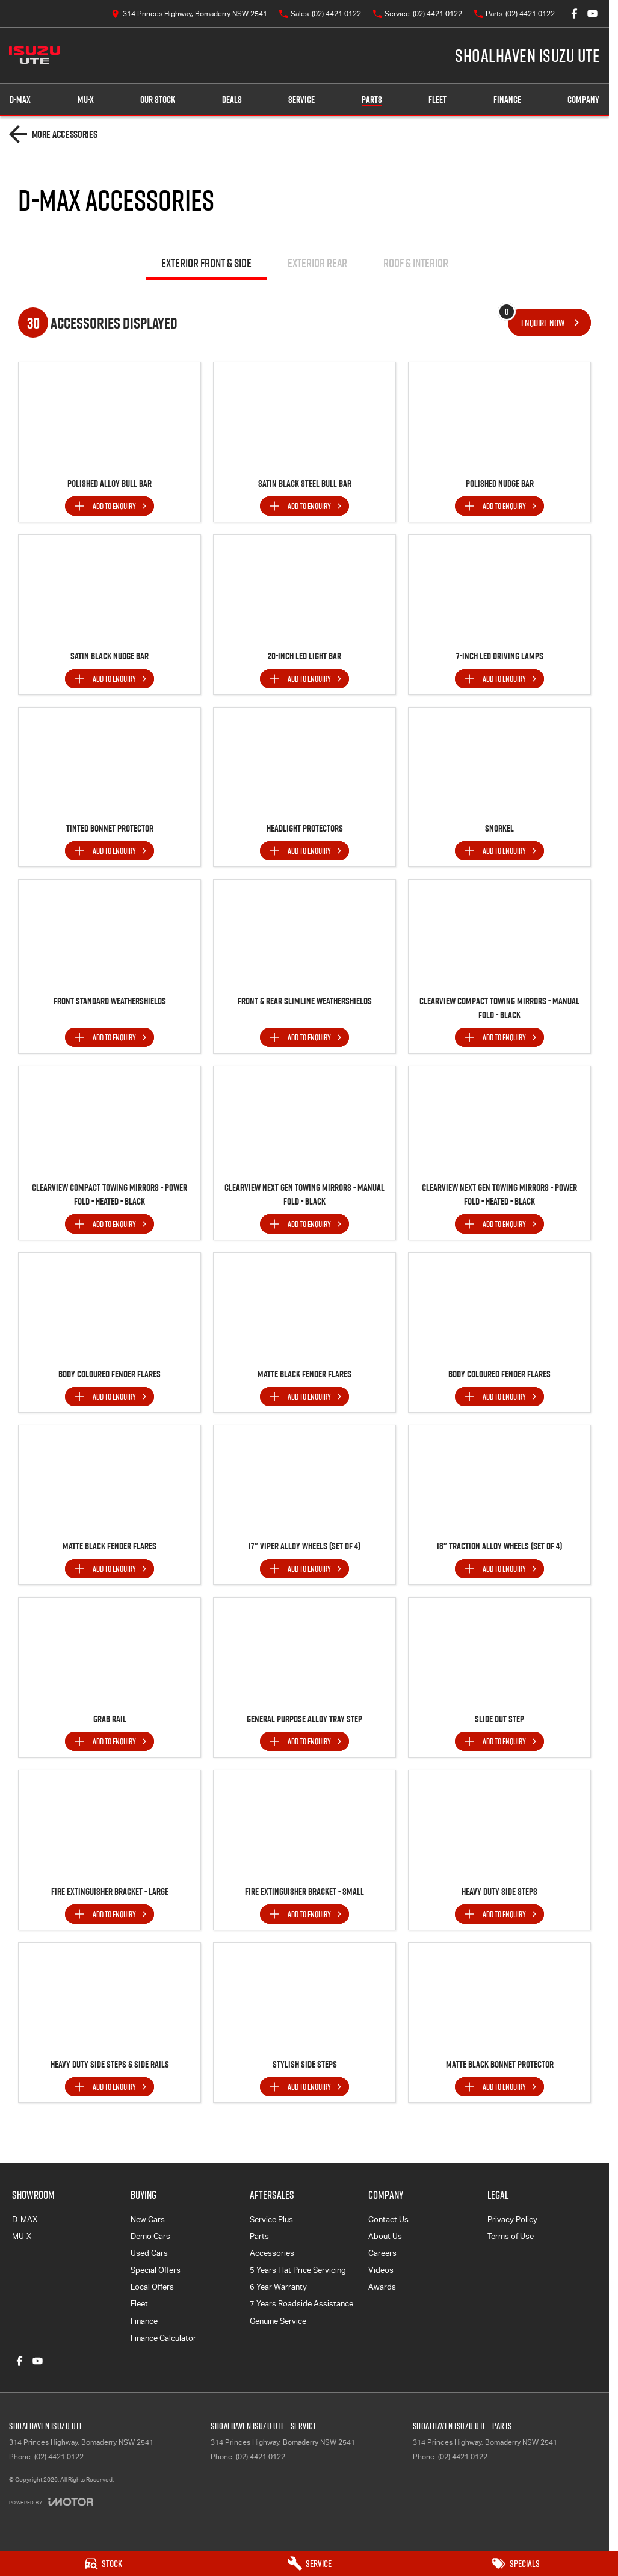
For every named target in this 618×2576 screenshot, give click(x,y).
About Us (385, 2236)
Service (301, 100)
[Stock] (103, 2563)
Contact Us (388, 2219)
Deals (232, 100)
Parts (372, 100)
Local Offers (152, 2286)
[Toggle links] (51, 2502)
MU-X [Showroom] (86, 100)
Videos (381, 2270)
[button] (109, 416)
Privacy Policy (512, 2219)
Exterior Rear (317, 263)
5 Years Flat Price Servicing (298, 2270)
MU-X (21, 2236)
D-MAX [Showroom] (20, 100)
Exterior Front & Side (206, 263)
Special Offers (156, 2270)
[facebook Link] (574, 13)
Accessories (272, 2253)
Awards (382, 2286)
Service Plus (271, 2219)
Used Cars (149, 2253)
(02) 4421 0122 (59, 2457)
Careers (382, 2253)
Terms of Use (510, 2236)
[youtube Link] (592, 13)
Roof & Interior (415, 263)
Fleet (437, 100)
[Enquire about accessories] (549, 322)
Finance (507, 100)
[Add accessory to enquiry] (109, 506)
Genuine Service (278, 2321)
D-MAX (24, 2219)
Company (583, 100)
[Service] (309, 2563)
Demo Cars (150, 2236)
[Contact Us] (189, 13)
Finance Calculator (163, 2338)
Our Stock (157, 100)
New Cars (148, 2219)
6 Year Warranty (278, 2286)
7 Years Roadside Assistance (301, 2303)
